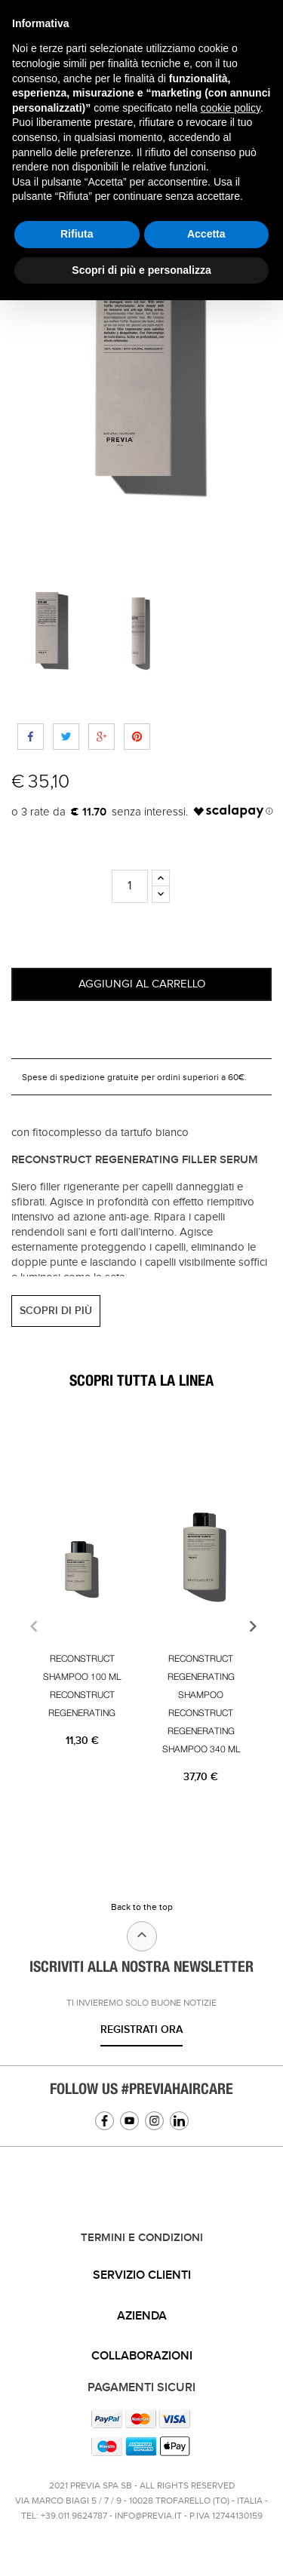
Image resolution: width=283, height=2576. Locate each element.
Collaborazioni (141, 2356)
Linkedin (179, 2120)
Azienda (142, 2316)
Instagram (154, 2120)
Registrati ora (141, 2029)
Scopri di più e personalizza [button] (141, 270)
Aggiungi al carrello (141, 984)
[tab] (141, 2276)
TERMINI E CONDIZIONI (142, 2238)
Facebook (104, 2120)
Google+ (101, 736)
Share (30, 736)
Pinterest (137, 736)
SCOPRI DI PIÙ (56, 1310)
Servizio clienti (142, 2275)
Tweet (66, 736)
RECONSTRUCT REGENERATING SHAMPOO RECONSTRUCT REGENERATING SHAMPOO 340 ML (201, 1704)
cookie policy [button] (230, 108)
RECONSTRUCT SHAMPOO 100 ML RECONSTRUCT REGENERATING (82, 1686)
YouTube (129, 2120)
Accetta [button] (206, 234)
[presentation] (32, 1626)
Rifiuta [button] (77, 234)
